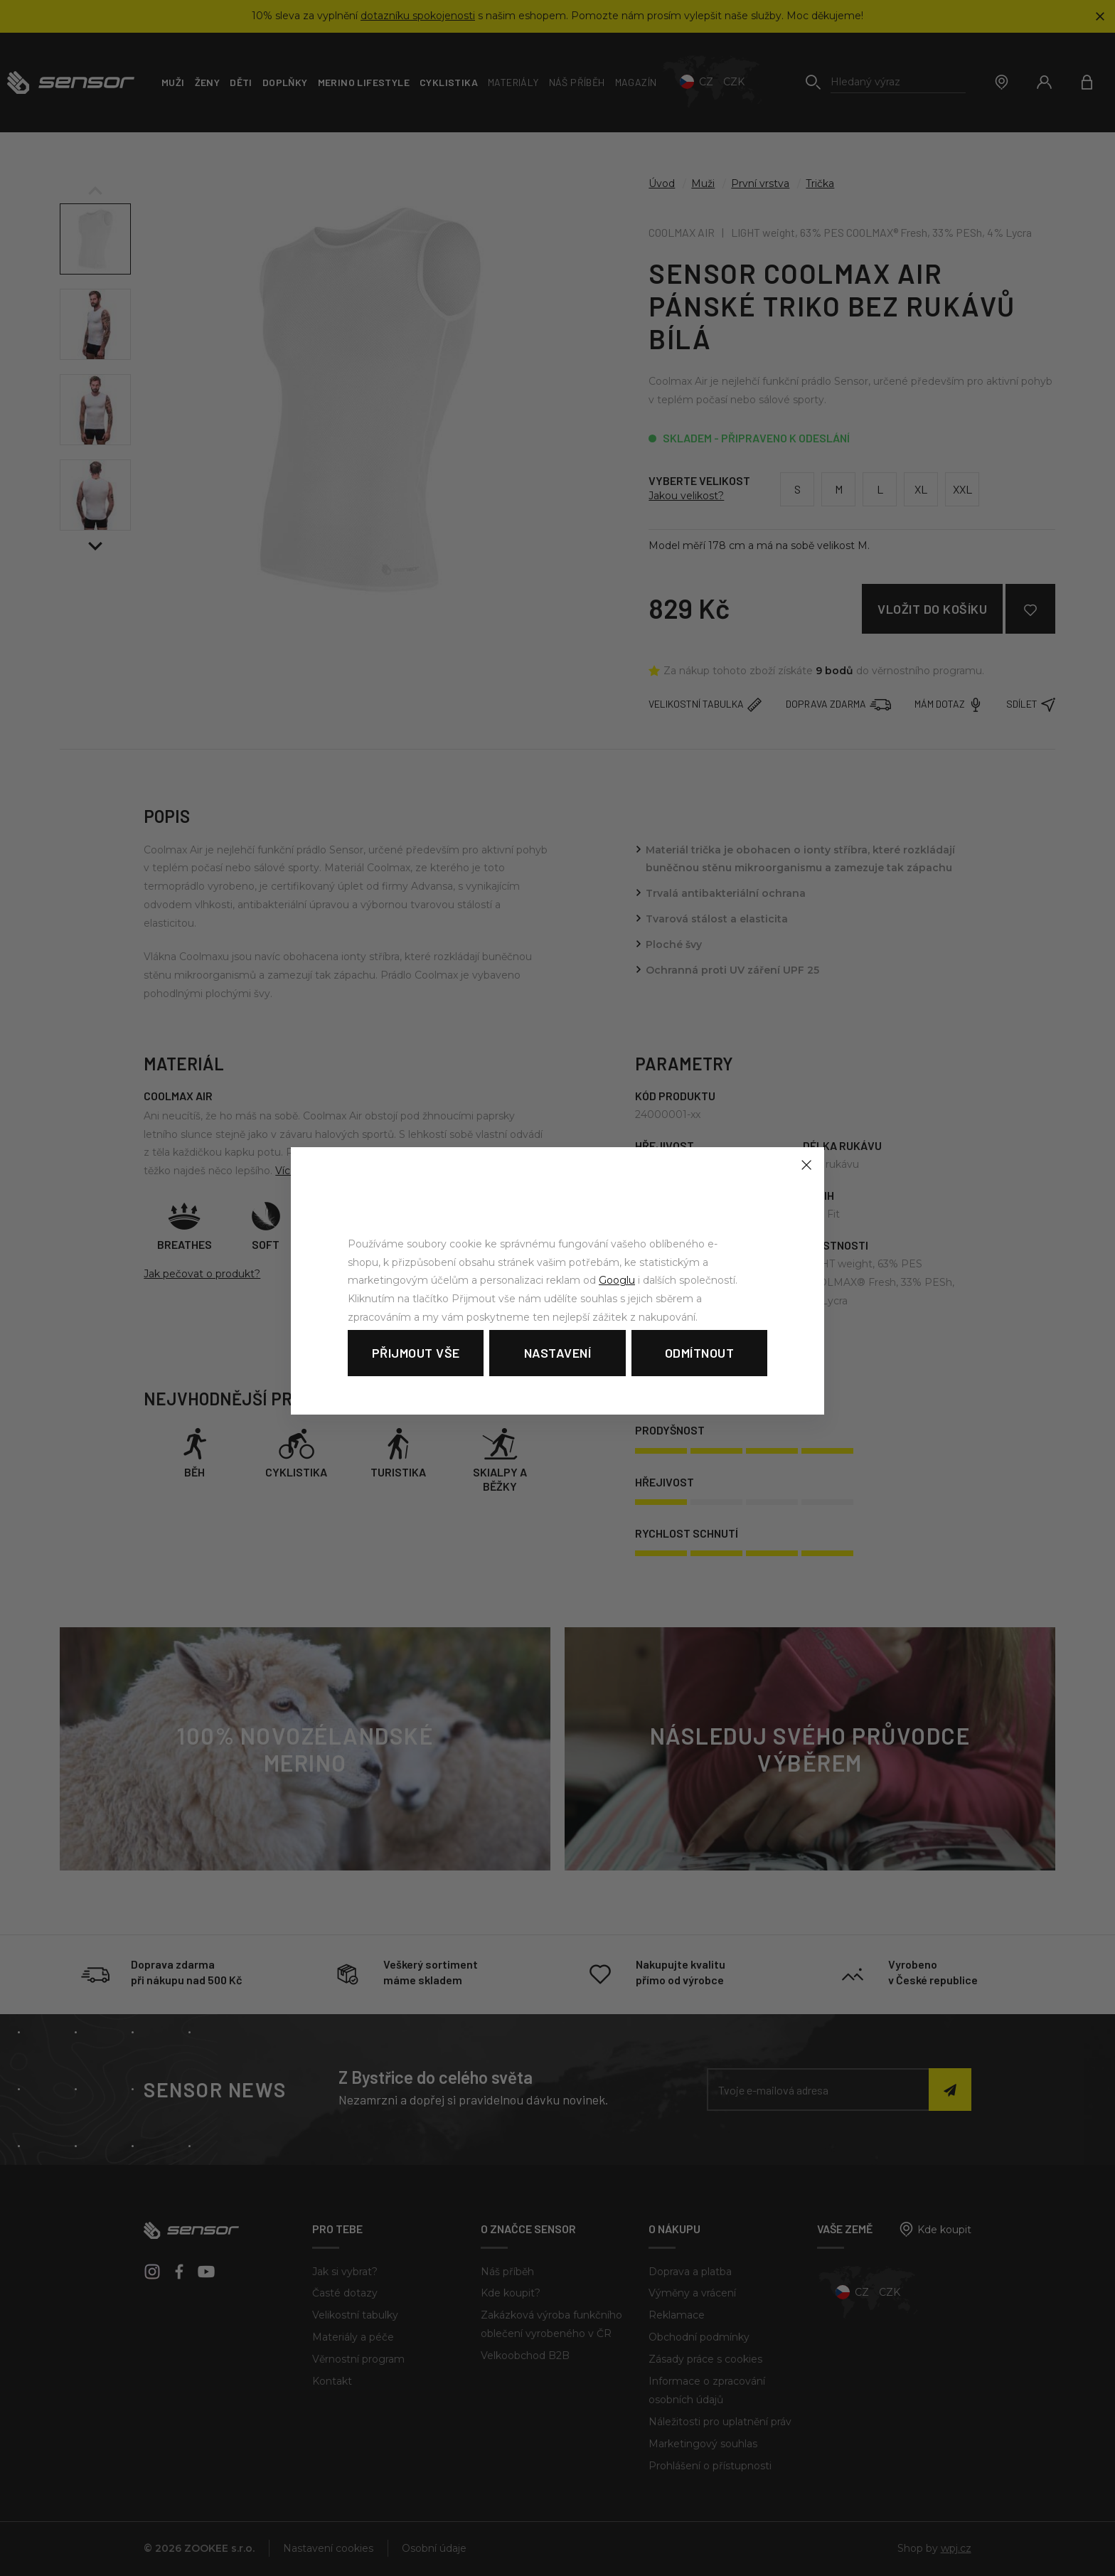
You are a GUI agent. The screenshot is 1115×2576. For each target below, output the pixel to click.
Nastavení (558, 1353)
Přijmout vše (416, 1353)
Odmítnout (700, 1353)
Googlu (617, 1280)
